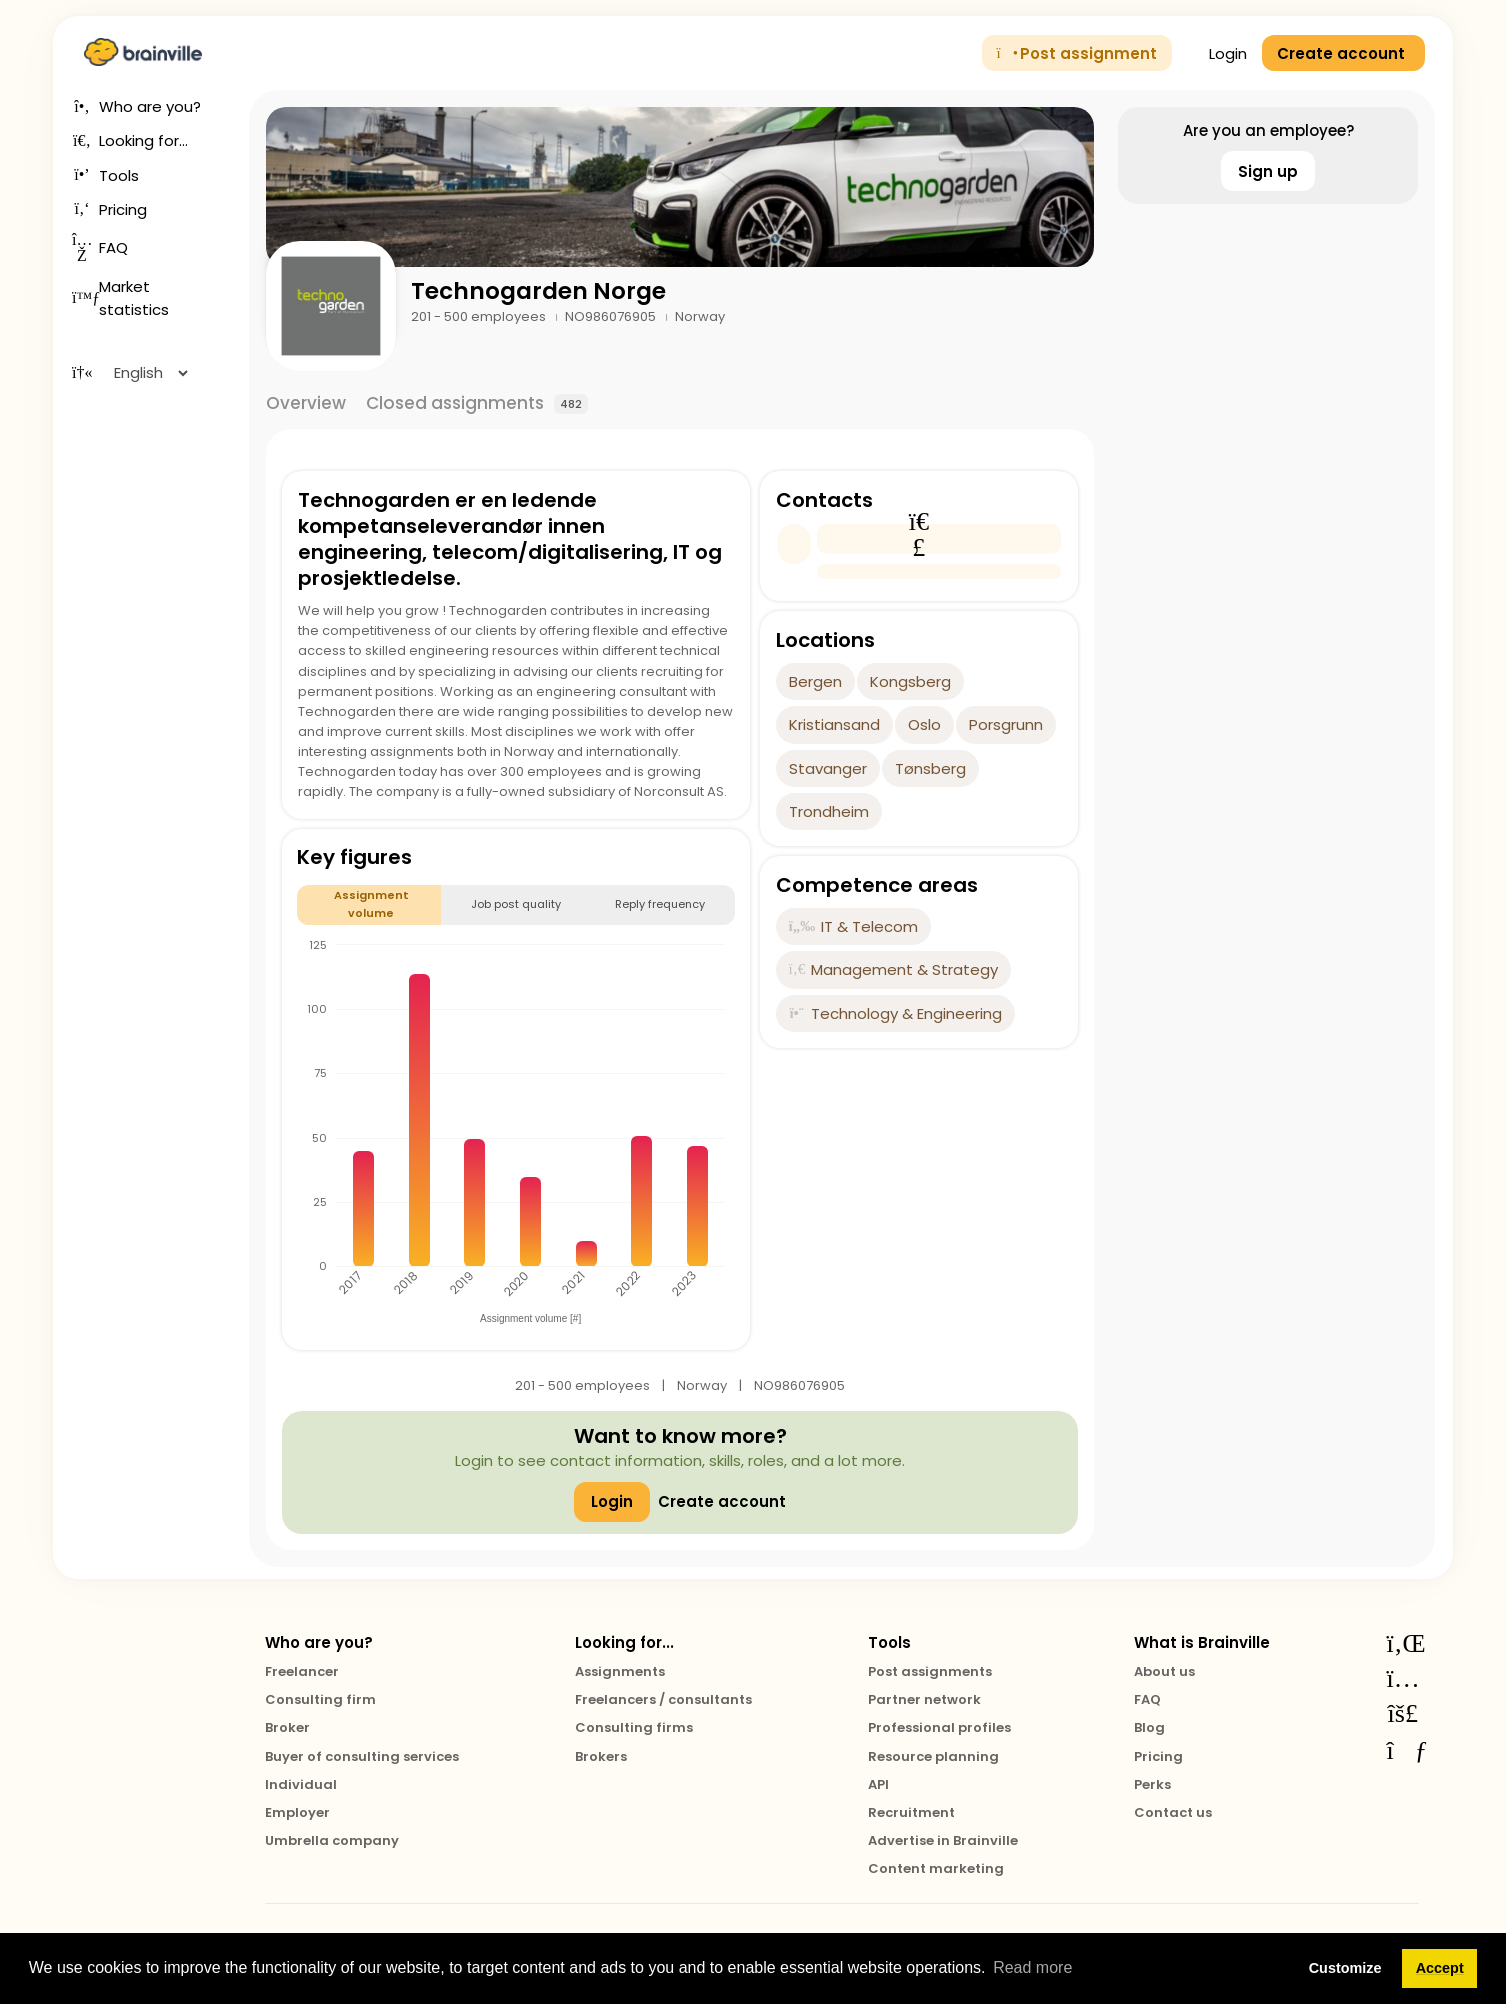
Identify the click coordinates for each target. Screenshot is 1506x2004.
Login (1217, 53)
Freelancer (302, 1671)
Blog (1149, 1727)
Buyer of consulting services (362, 1756)
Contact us (1173, 1812)
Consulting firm (320, 1699)
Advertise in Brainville (943, 1840)
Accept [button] (1440, 1968)
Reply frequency (660, 904)
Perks (1152, 1784)
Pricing (1158, 1756)
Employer (297, 1812)
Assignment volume (371, 903)
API (878, 1784)
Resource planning (933, 1756)
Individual (301, 1784)
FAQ (1147, 1699)
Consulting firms (634, 1727)
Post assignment (1077, 53)
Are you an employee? (1268, 130)
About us (1164, 1671)
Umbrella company (332, 1840)
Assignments (620, 1671)
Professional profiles (939, 1727)
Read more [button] (1032, 1967)
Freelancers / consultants (663, 1699)
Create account (722, 1501)
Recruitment (911, 1812)
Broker (287, 1727)
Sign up (1268, 171)
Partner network (924, 1699)
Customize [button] (1345, 1968)
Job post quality (516, 904)
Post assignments (930, 1671)
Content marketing (936, 1868)
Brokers (601, 1756)
